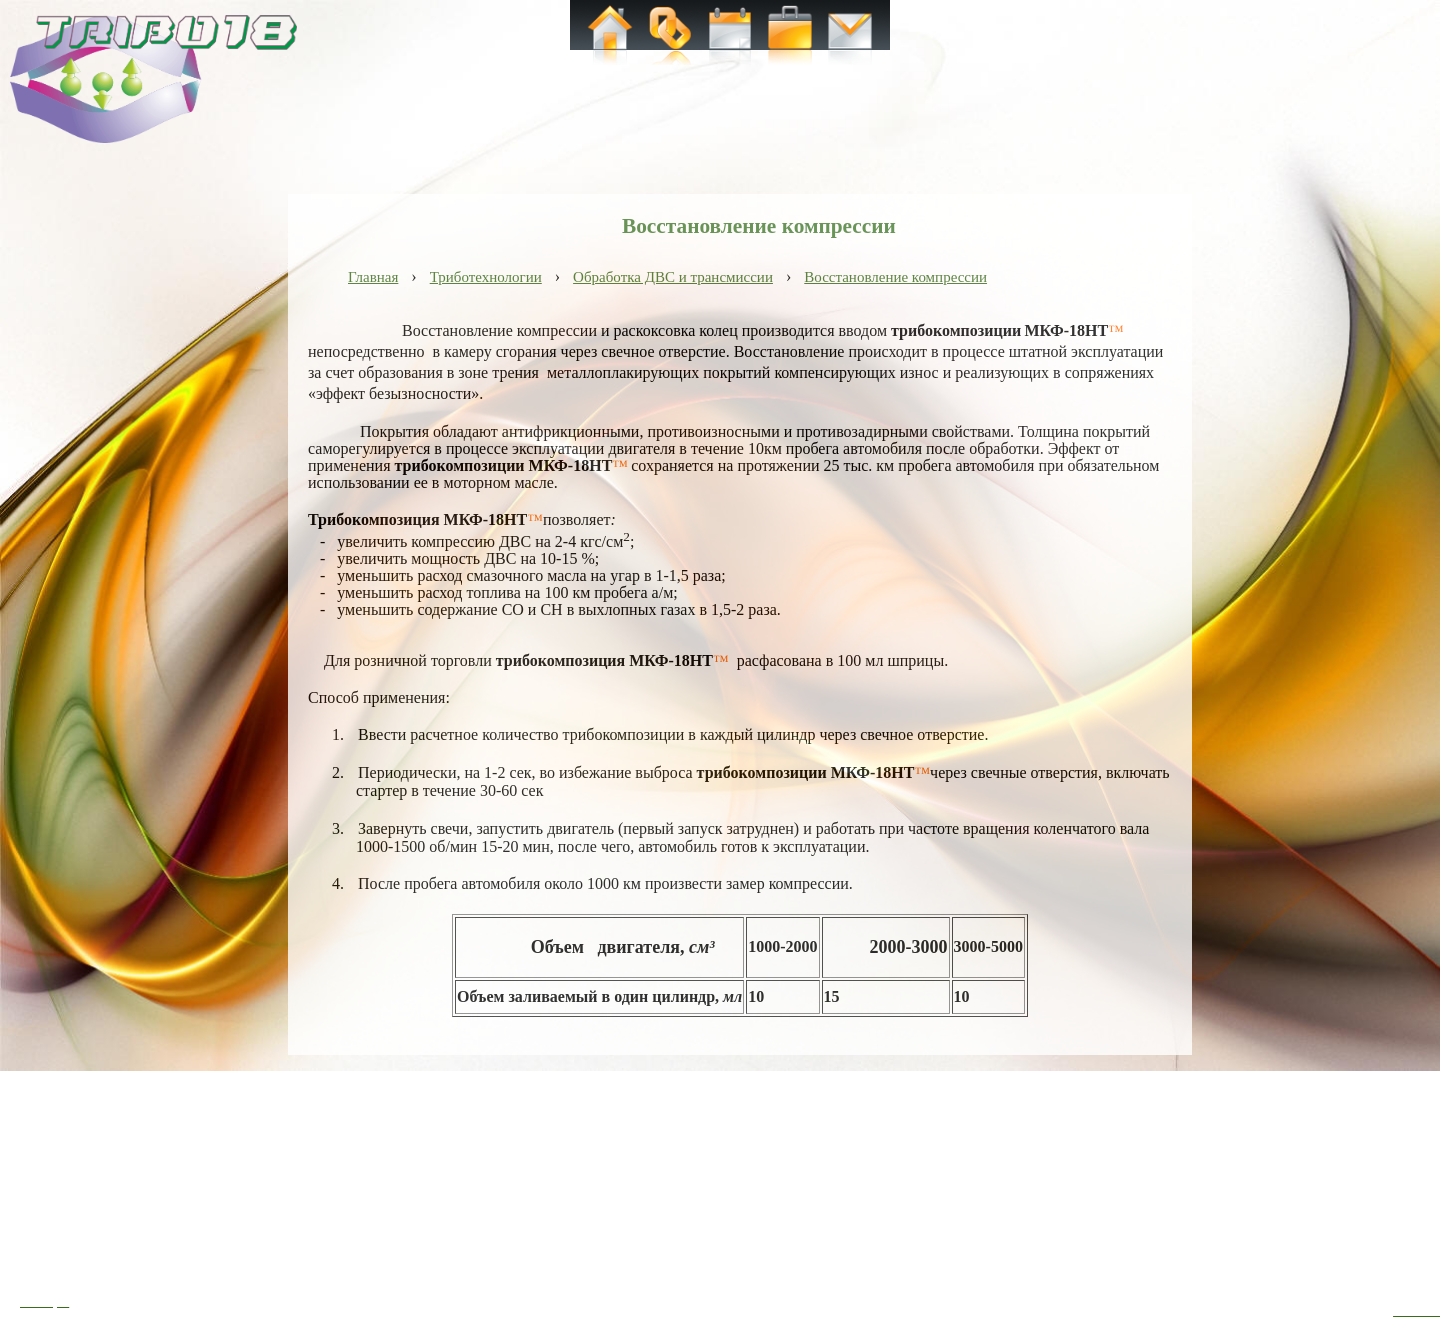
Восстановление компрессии (895, 277)
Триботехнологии (486, 277)
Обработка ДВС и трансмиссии (673, 277)
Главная (373, 277)
